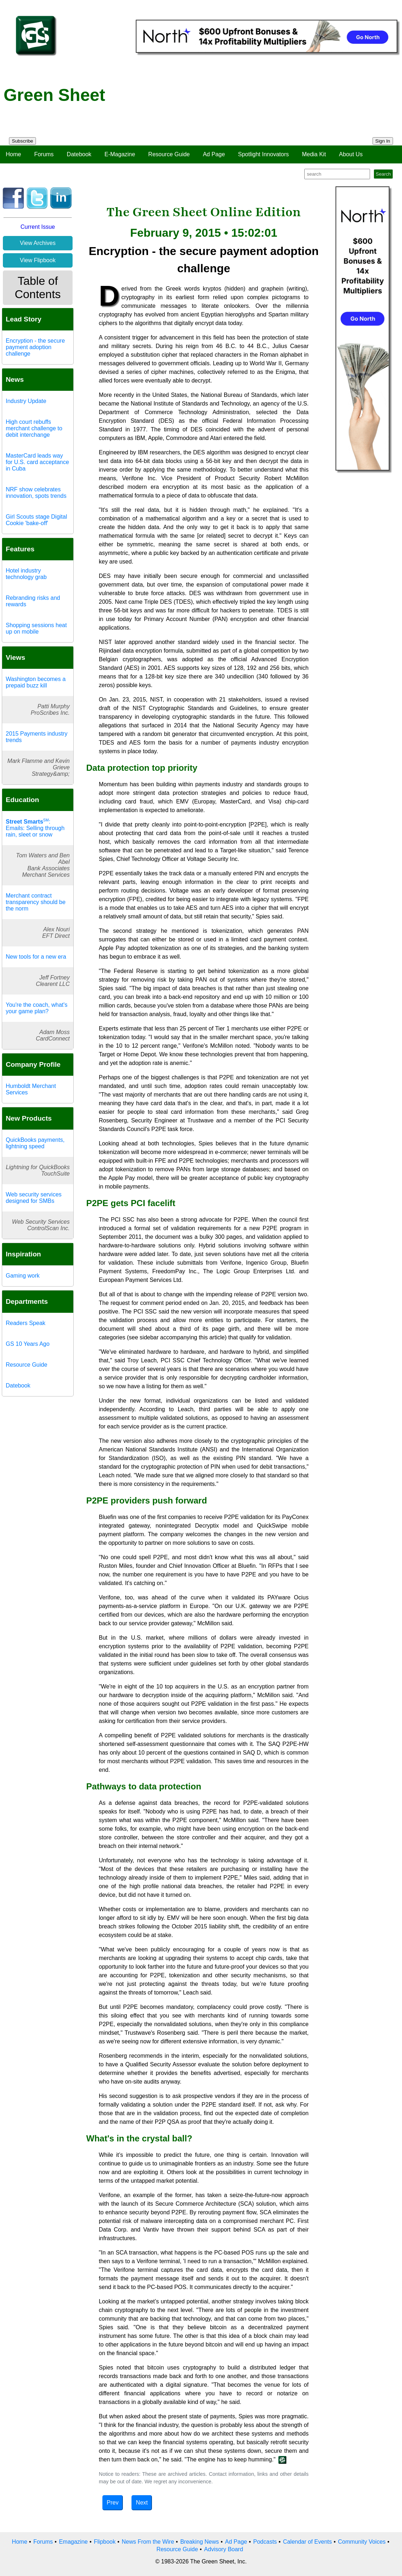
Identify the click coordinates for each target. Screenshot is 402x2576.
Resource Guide (169, 154)
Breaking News (199, 2542)
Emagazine (73, 2542)
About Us (351, 154)
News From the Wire (148, 2542)
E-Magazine (120, 154)
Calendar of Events (307, 2542)
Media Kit (314, 154)
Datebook (79, 154)
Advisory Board (223, 2549)
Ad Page (214, 154)
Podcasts (265, 2542)
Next (142, 2502)
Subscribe (22, 141)
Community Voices (362, 2542)
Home (13, 154)
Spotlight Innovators (263, 154)
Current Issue (37, 227)
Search (383, 174)
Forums (44, 154)
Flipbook (104, 2542)
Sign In (383, 141)
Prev (113, 2502)
